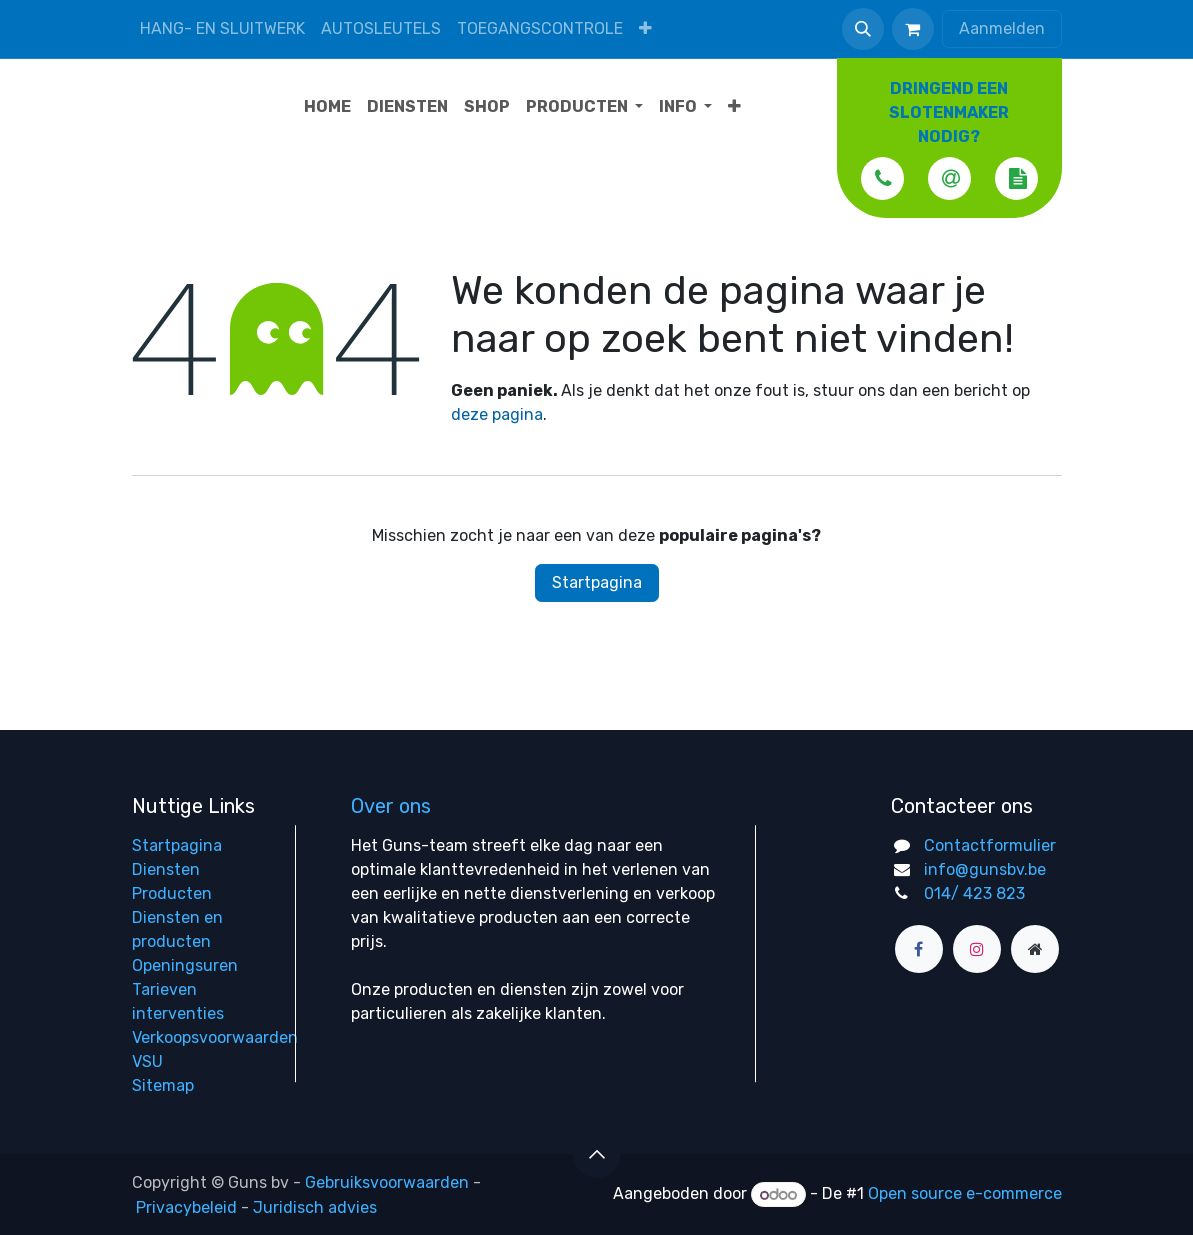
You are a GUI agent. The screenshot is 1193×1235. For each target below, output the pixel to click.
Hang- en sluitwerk (222, 28)
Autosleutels (381, 28)
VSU (147, 1061)
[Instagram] (977, 949)
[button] (863, 29)
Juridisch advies (315, 1206)
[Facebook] (919, 949)
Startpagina (597, 582)
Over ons (391, 806)
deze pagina (497, 414)
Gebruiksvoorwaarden (387, 1182)
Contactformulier (990, 845)
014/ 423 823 (974, 893)
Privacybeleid (186, 1206)
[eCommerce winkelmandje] (913, 29)
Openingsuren (185, 965)
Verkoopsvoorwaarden (215, 1037)
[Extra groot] (1035, 949)
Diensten (166, 869)
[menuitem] (645, 28)
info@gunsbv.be (985, 869)
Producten (172, 893)
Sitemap (163, 1085)
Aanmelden (1002, 28)
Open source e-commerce (965, 1194)
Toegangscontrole (540, 28)
